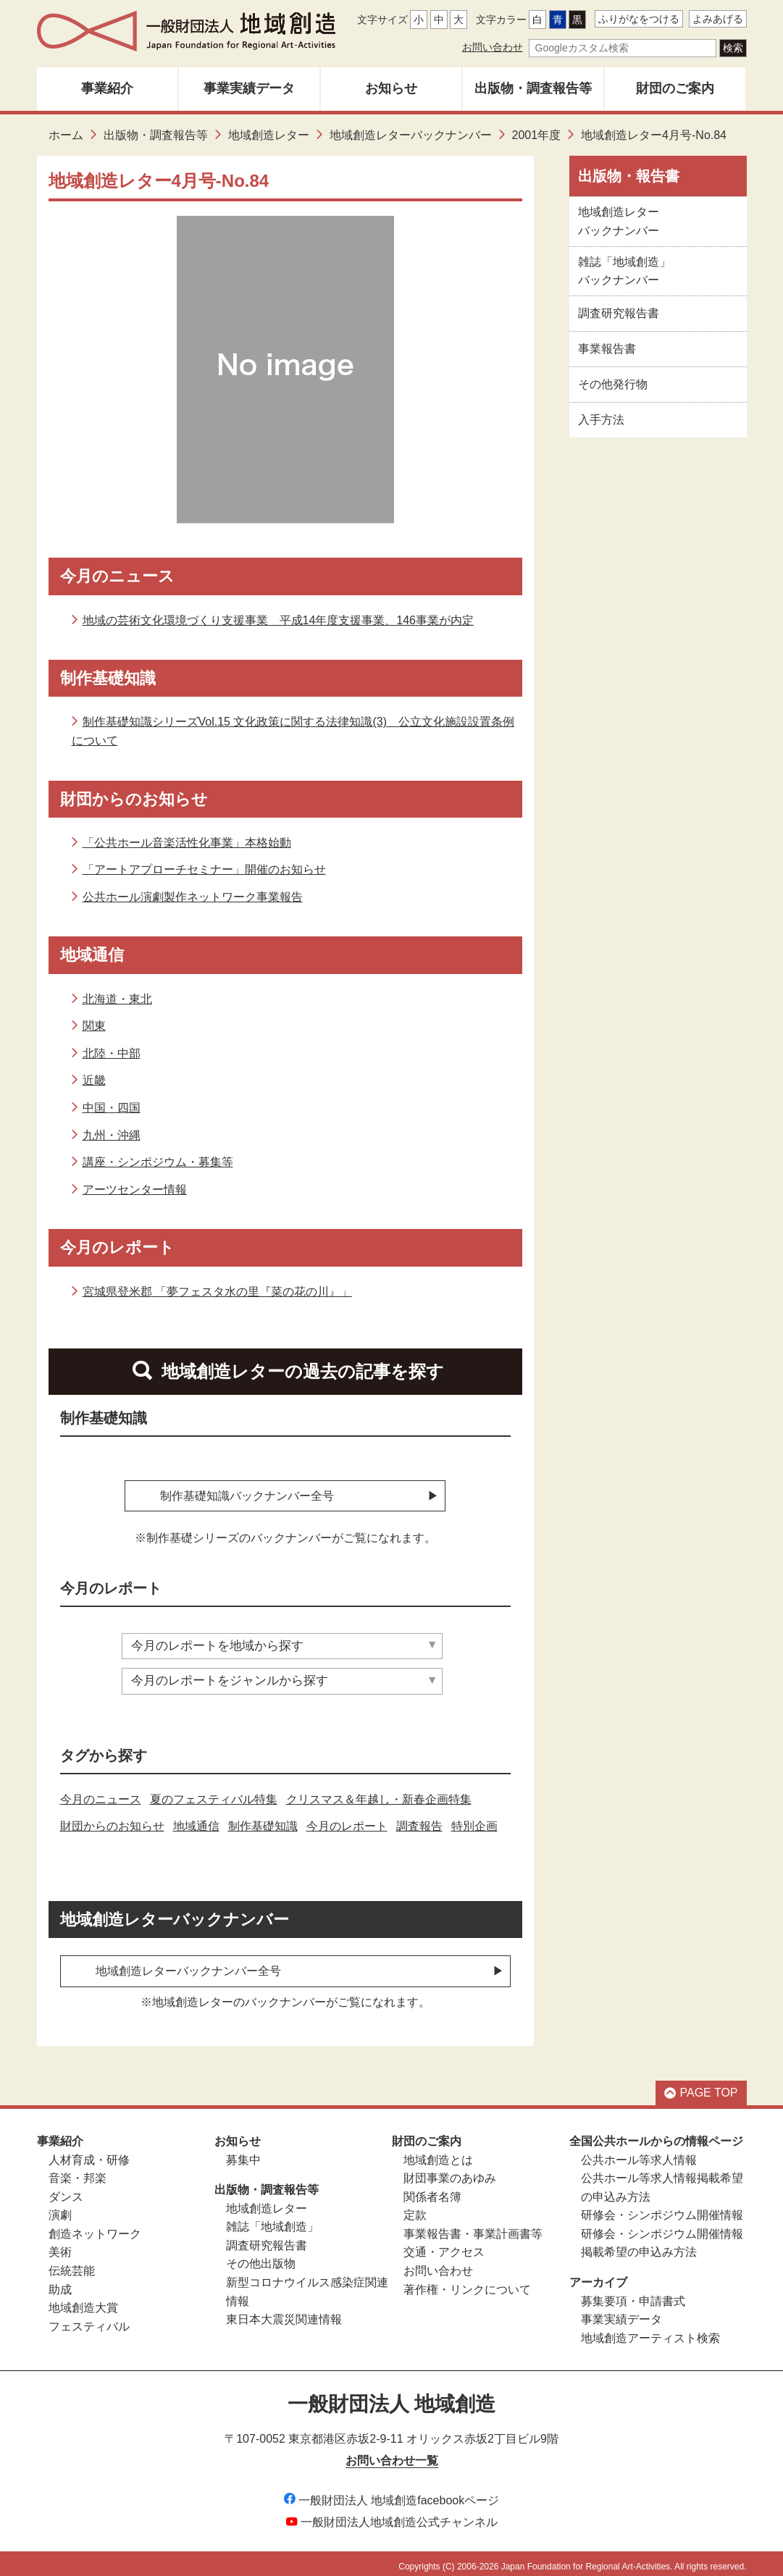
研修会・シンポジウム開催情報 (662, 2208)
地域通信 (196, 1819)
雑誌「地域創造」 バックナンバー (624, 271)
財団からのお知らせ (112, 1819)
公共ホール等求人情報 (639, 2153)
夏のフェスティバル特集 (213, 1792)
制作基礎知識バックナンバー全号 (247, 1496)
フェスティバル (89, 2319)
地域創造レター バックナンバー (618, 221)
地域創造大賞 (83, 2300)
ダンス (66, 2189)
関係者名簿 (432, 2189)
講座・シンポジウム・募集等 (158, 1162)
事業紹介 (107, 88)
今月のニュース (100, 1792)
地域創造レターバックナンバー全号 (188, 1964)
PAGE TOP (700, 2086)
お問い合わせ (492, 47)
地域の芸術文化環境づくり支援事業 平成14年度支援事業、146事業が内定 (278, 620)
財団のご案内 (675, 88)
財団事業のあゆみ (449, 2171)
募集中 (243, 2153)
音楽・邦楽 (77, 2171)
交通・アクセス (444, 2245)
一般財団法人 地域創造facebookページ (391, 2493)
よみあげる (717, 19)
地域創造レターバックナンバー (411, 135)
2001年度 (536, 135)
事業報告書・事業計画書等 (473, 2226)
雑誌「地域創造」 (272, 2220)
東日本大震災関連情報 (284, 2312)
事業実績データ (249, 88)
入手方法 (601, 420)
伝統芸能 (72, 2263)
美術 (60, 2245)
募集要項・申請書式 (633, 2294)
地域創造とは (438, 2153)
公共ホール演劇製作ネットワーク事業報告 (193, 897)
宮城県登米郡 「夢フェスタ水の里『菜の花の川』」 (217, 1291)
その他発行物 (613, 384)
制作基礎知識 (263, 1819)
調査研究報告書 (618, 313)
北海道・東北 (117, 999)
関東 (94, 1026)
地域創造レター (268, 135)
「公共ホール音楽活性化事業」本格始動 (187, 842)
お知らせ (391, 88)
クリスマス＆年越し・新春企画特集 (379, 1792)
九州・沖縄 (112, 1135)
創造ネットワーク (95, 2226)
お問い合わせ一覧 (392, 2453)
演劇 (60, 2208)
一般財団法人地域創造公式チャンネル (392, 2515)
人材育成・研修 (89, 2153)
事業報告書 (607, 349)
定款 (415, 2208)
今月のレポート (347, 1819)
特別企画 (474, 1819)
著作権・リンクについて (467, 2282)
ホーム (66, 135)
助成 (60, 2282)
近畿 (94, 1080)
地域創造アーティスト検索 (650, 2331)
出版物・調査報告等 (533, 88)
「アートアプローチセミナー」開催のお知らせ (204, 869)
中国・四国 (112, 1108)
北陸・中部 (112, 1053)
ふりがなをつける (638, 19)
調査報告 (419, 1819)
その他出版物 (261, 2257)
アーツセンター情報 (135, 1189)
